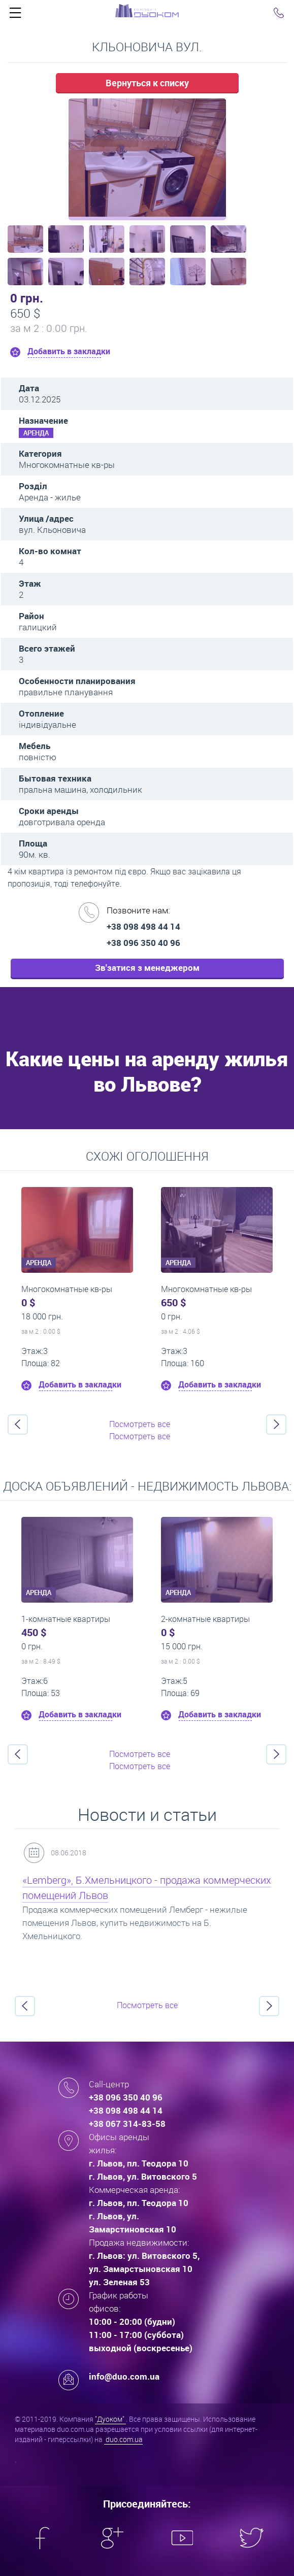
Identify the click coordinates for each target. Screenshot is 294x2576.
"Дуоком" (110, 2419)
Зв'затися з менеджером (147, 967)
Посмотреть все (139, 1424)
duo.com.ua (123, 2439)
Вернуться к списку (147, 83)
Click (15, 15)
